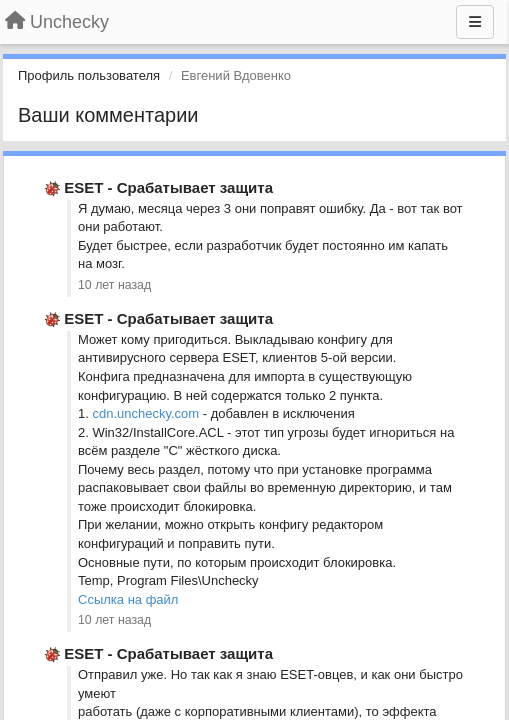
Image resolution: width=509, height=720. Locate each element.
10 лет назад (114, 285)
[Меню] (475, 22)
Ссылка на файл (128, 599)
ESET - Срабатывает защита (168, 187)
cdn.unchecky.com (145, 413)
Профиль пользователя (89, 75)
